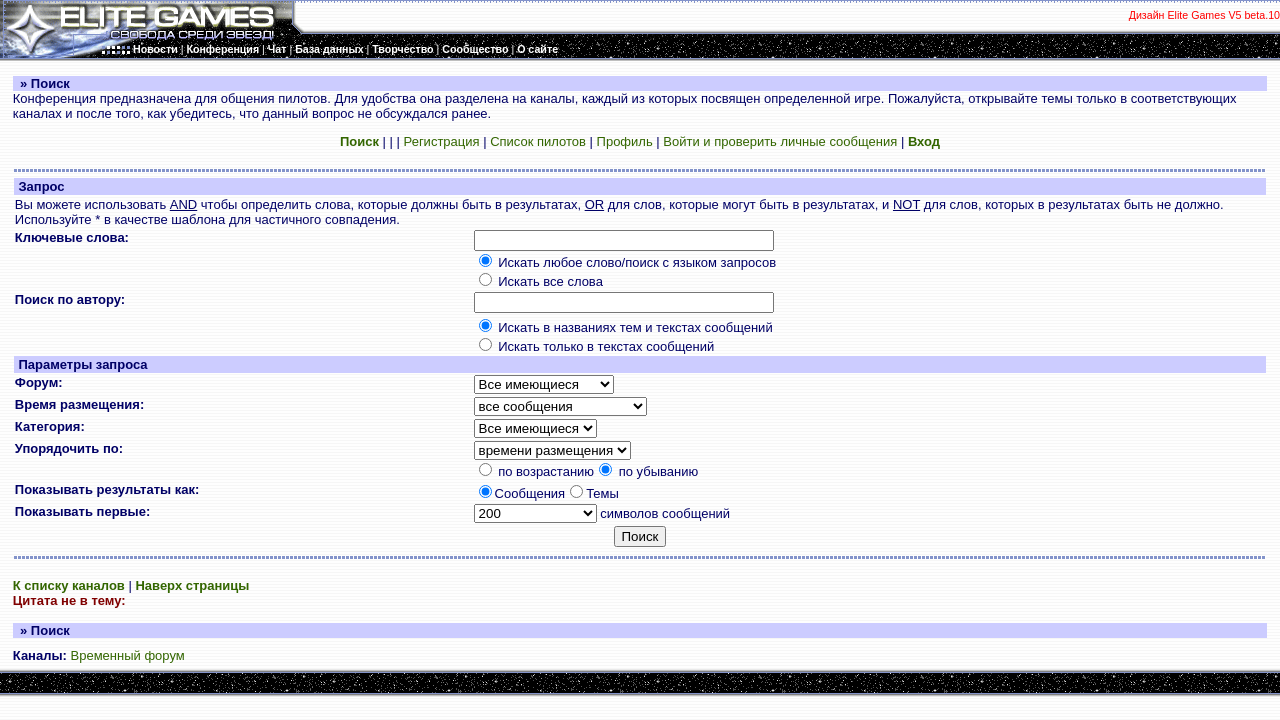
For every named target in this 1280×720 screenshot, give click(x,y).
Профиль (625, 141)
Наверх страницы (192, 585)
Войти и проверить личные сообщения (780, 141)
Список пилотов (538, 141)
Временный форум (128, 655)
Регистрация (442, 141)
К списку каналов (69, 585)
